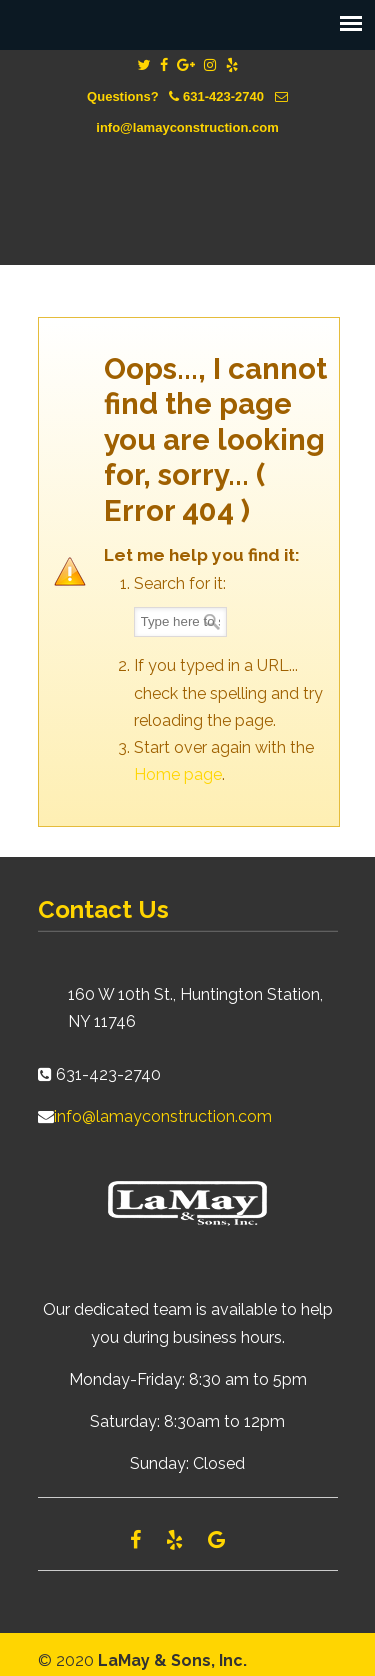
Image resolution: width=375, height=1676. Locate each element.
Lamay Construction (188, 186)
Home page (178, 774)
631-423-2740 (223, 96)
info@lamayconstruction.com (187, 127)
